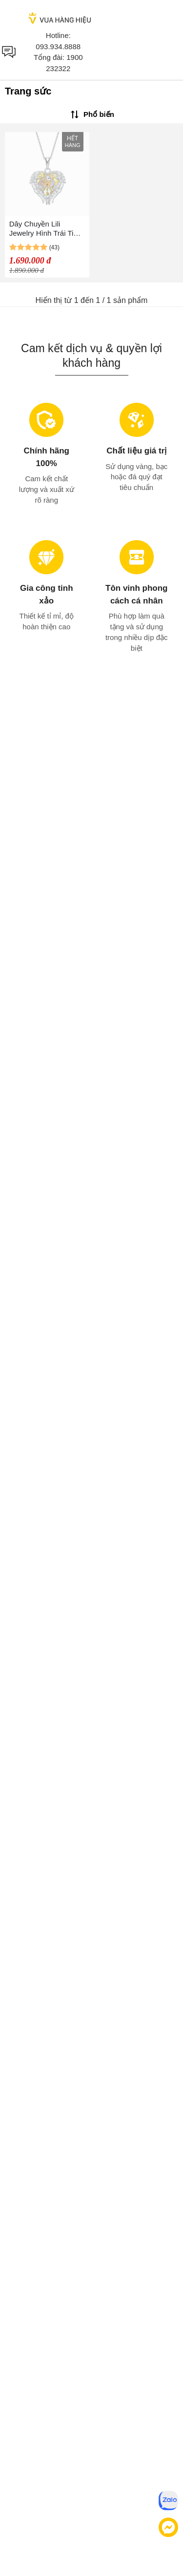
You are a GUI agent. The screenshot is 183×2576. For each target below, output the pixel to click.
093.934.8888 (58, 46)
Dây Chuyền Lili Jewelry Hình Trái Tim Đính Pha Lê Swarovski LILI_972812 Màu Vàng (44, 229)
